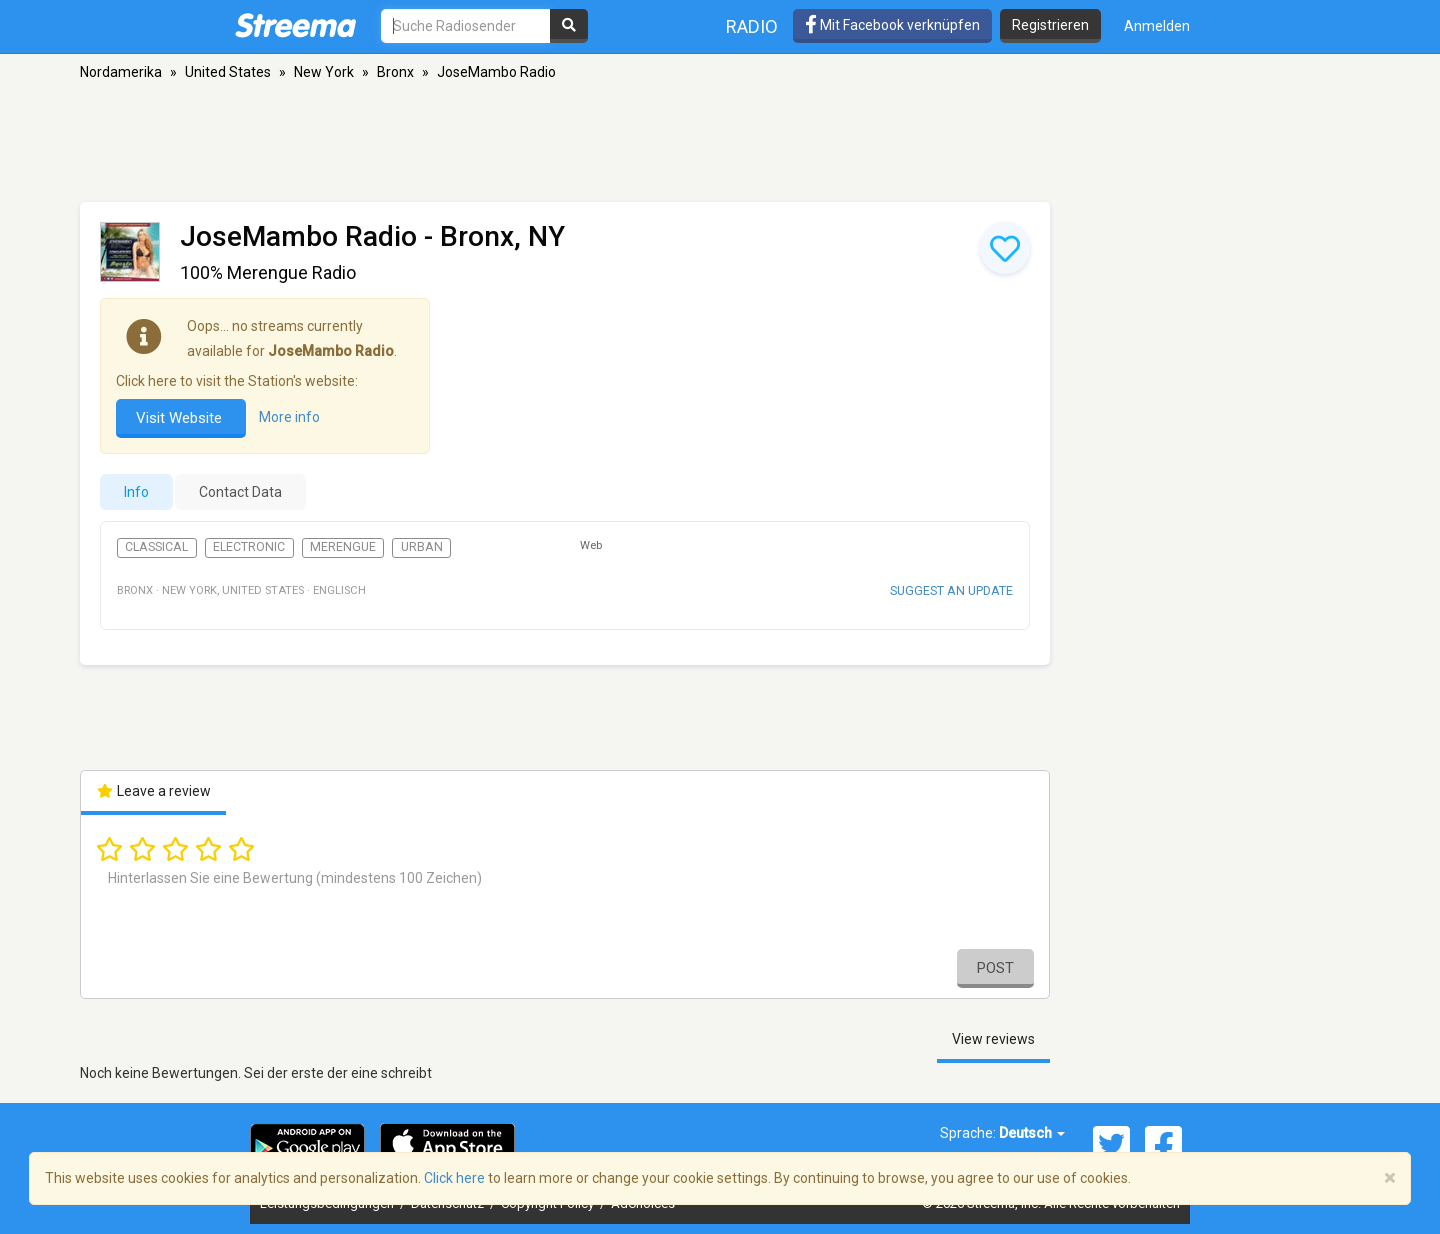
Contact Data (240, 492)
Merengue (343, 547)
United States (228, 72)
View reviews (993, 1039)
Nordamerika (121, 72)
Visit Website (181, 418)
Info (136, 492)
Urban (422, 547)
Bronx (395, 72)
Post (995, 968)
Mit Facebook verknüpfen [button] (892, 25)
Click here (454, 1178)
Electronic (249, 547)
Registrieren (1050, 25)
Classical (156, 547)
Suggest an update (951, 590)
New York (324, 72)
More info (289, 417)
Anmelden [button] (1157, 26)
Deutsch (1032, 1133)
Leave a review (153, 791)
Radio (752, 26)
